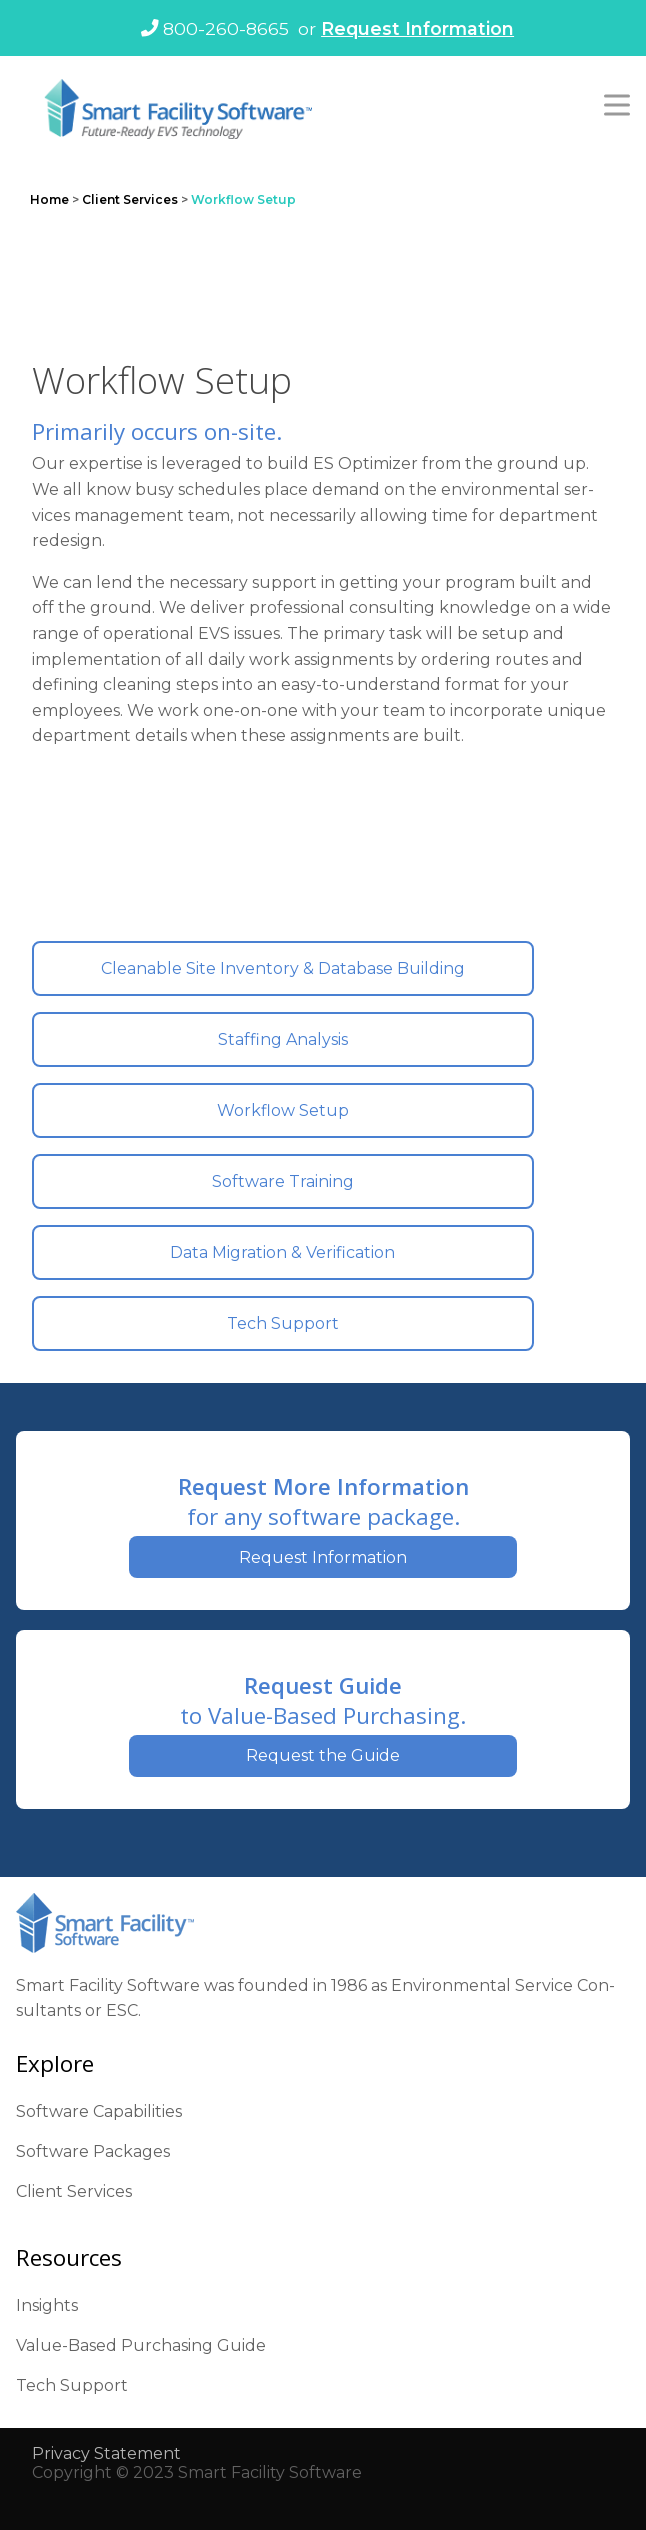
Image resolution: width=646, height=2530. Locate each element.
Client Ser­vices (74, 2191)
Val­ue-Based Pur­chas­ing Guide (141, 2345)
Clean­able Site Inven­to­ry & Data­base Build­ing (283, 968)
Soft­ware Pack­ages (93, 2151)
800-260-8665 (215, 28)
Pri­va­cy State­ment (106, 2453)
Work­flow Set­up (283, 1110)
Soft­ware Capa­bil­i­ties (99, 2111)
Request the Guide (323, 1755)
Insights (47, 2305)
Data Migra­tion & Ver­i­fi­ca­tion (282, 1252)
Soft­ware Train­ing (283, 1181)
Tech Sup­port (283, 1323)
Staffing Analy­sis (283, 1039)
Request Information (417, 28)
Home (49, 199)
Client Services (130, 199)
